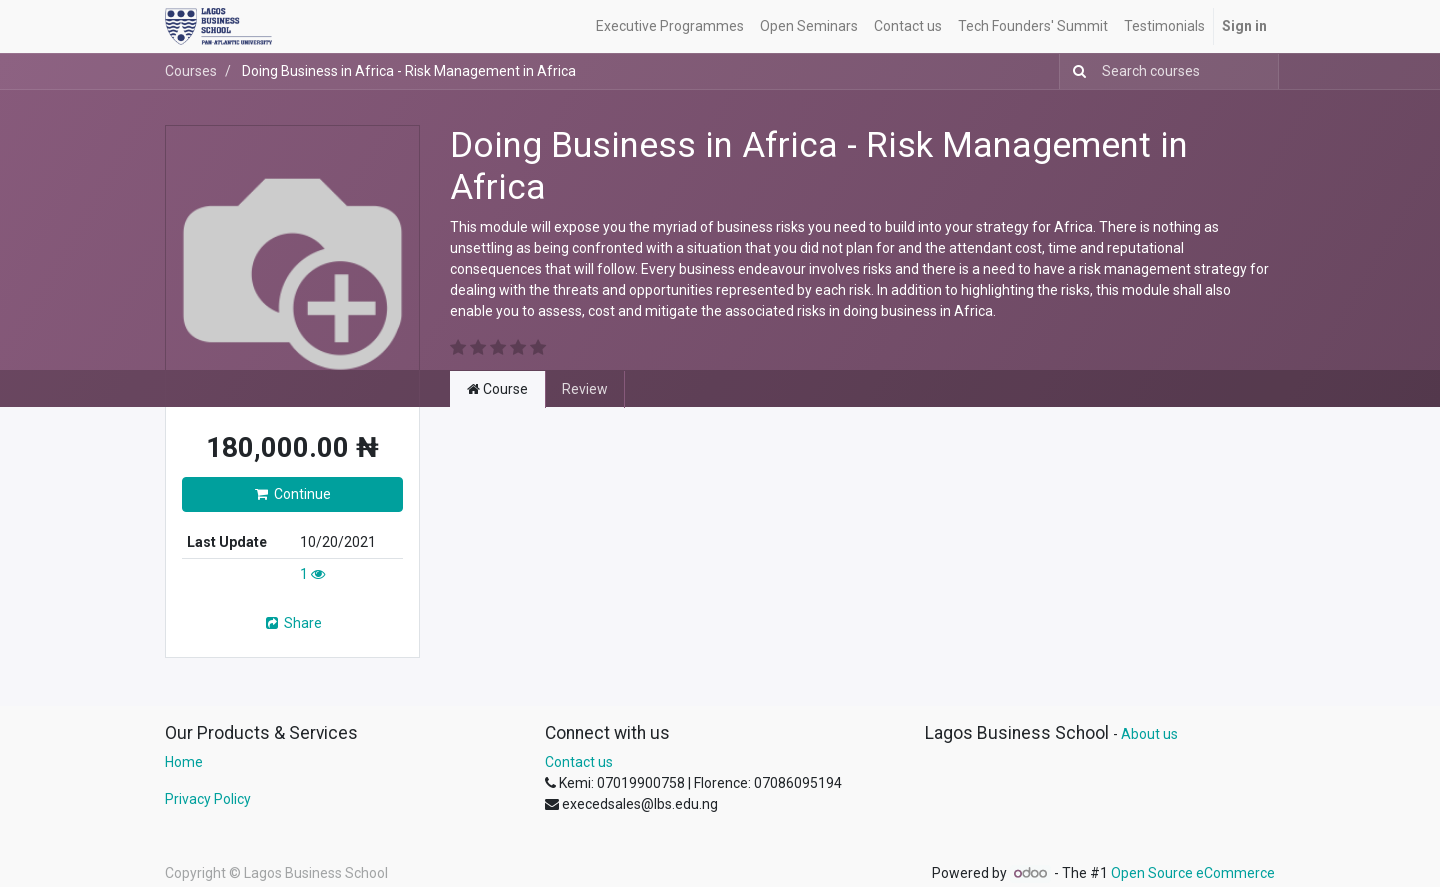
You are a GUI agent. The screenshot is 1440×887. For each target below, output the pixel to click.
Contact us (579, 762)
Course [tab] (497, 389)
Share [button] (292, 623)
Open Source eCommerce (1193, 873)
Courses (191, 71)
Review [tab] (585, 389)
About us (1149, 734)
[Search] (1075, 71)
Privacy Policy (208, 799)
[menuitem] (670, 26)
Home (184, 762)
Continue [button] (293, 494)
